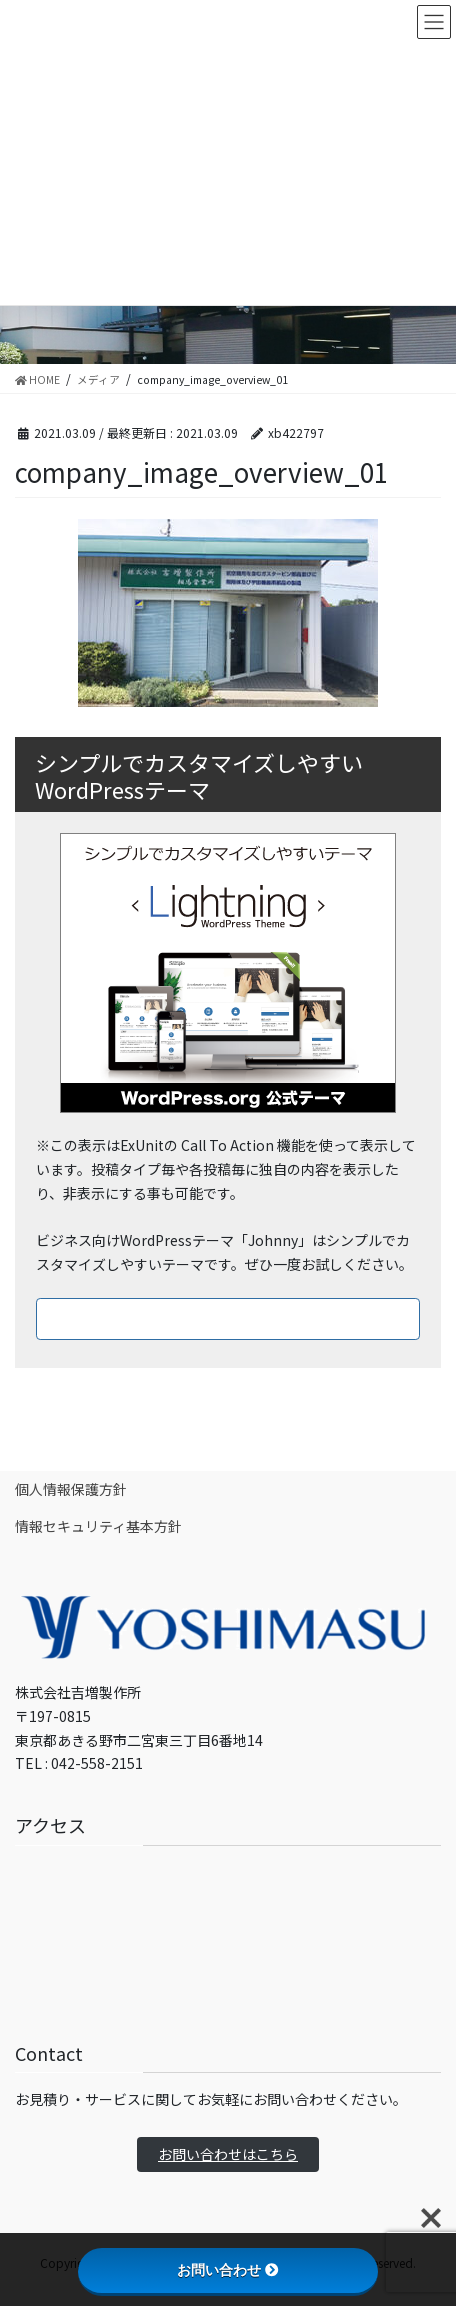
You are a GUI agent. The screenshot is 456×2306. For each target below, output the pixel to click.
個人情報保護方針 (71, 1489)
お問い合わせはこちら (228, 2154)
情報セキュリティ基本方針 (98, 1526)
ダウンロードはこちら (228, 1318)
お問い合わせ (228, 2270)
